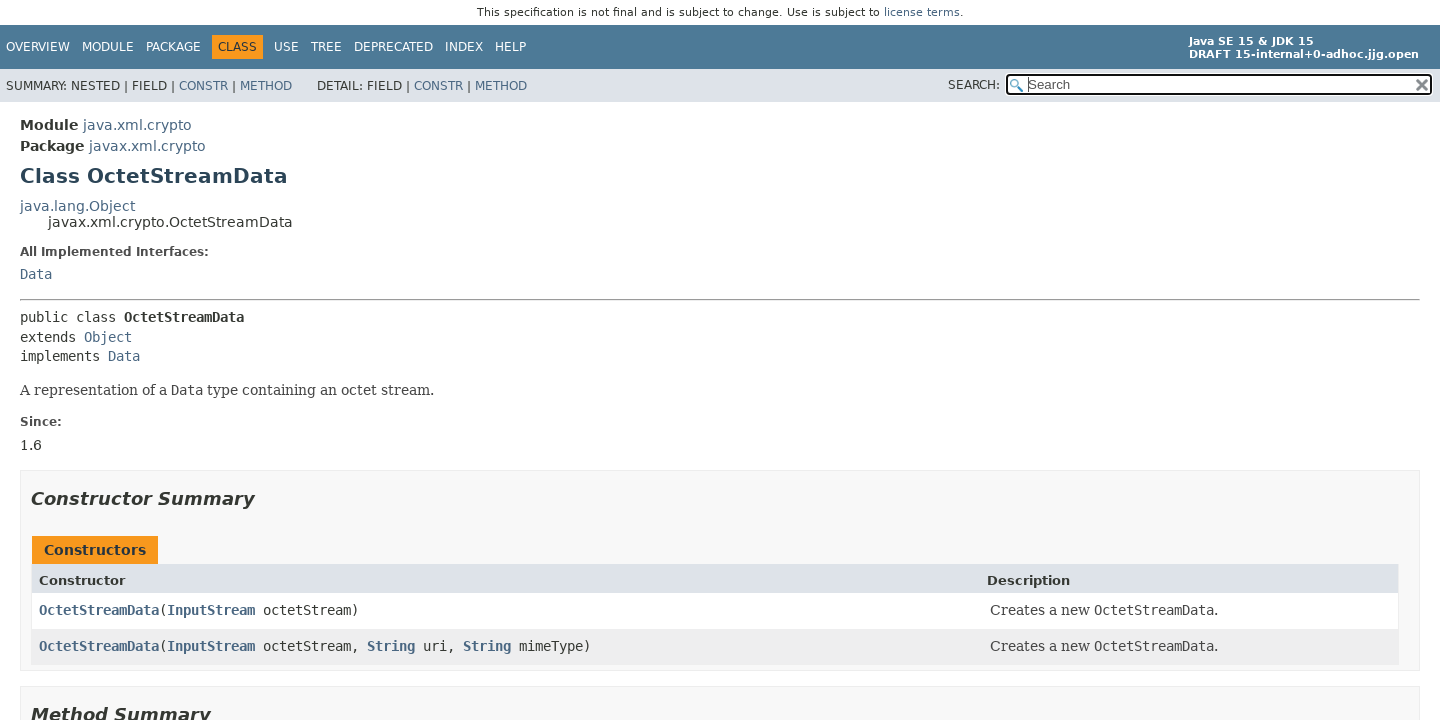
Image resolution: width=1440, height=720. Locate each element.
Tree (326, 47)
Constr (203, 86)
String (391, 646)
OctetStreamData (99, 610)
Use (286, 47)
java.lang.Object (77, 206)
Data (36, 274)
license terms (922, 12)
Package (173, 47)
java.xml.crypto (137, 125)
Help (510, 47)
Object (108, 337)
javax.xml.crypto (147, 146)
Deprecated (393, 47)
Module (108, 47)
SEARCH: (974, 85)
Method (266, 86)
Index (464, 47)
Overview (38, 47)
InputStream (211, 610)
